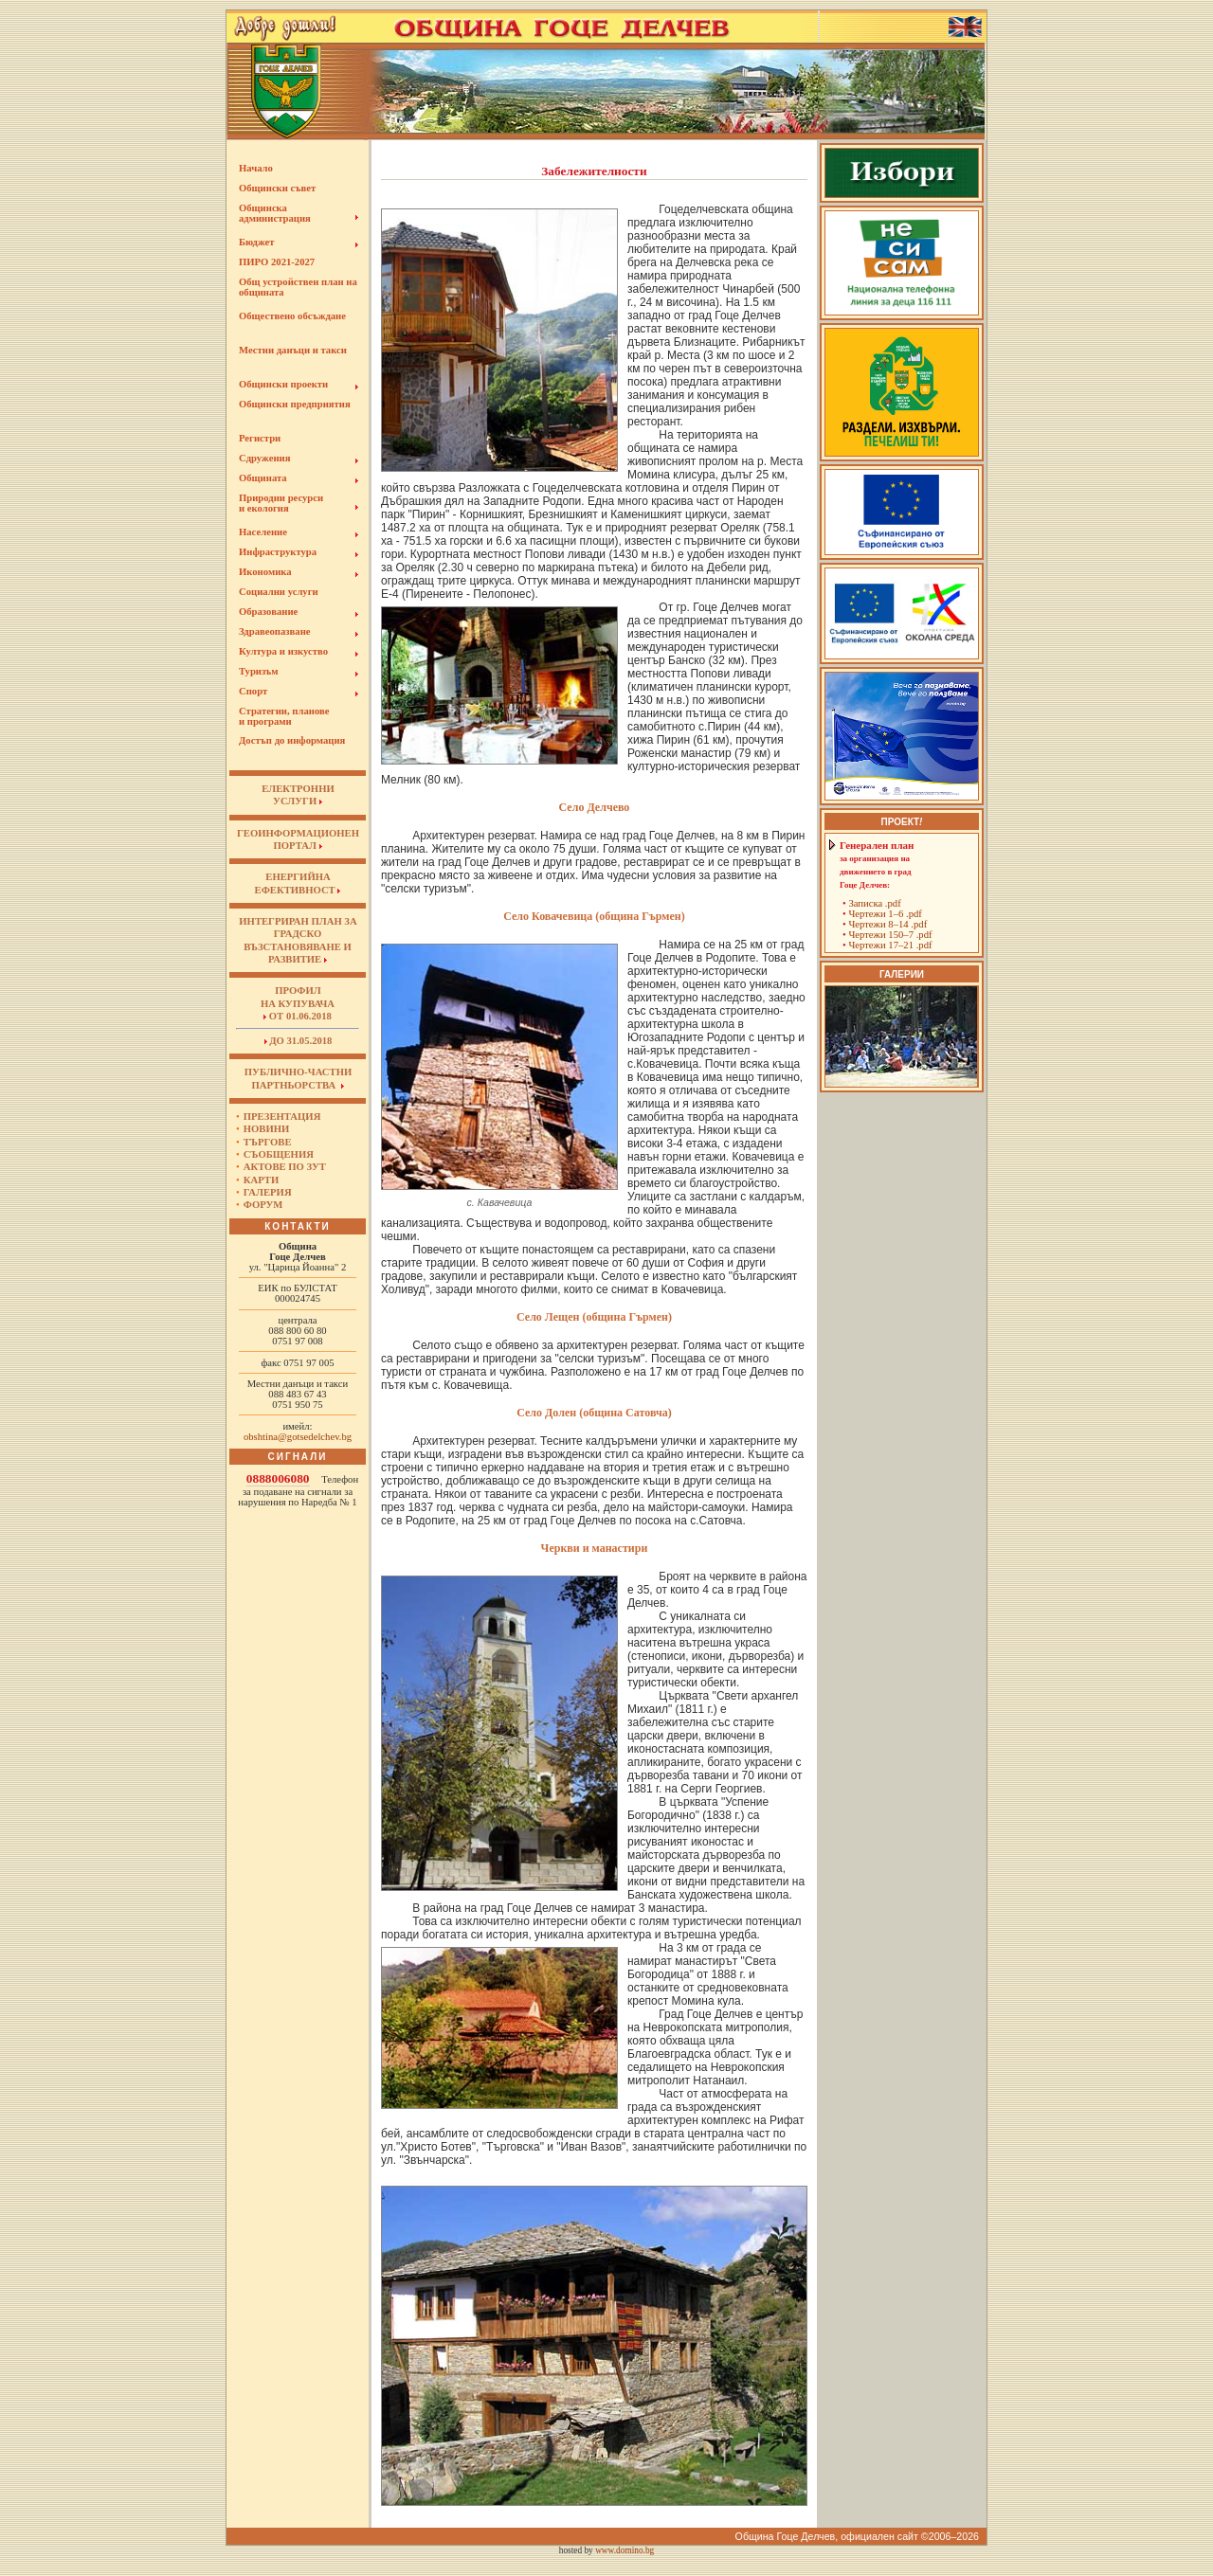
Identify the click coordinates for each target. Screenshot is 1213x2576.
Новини (267, 1129)
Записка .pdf (874, 903)
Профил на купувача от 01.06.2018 (298, 1003)
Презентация (282, 1116)
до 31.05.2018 (298, 1041)
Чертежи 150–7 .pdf (890, 934)
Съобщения (279, 1154)
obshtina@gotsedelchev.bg (298, 1437)
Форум (263, 1204)
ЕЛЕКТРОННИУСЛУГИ (298, 795)
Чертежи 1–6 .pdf (884, 914)
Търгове (268, 1142)
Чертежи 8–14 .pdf (887, 924)
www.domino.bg (624, 2550)
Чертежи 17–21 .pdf (890, 945)
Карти (261, 1180)
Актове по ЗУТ (285, 1167)
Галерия (268, 1192)
